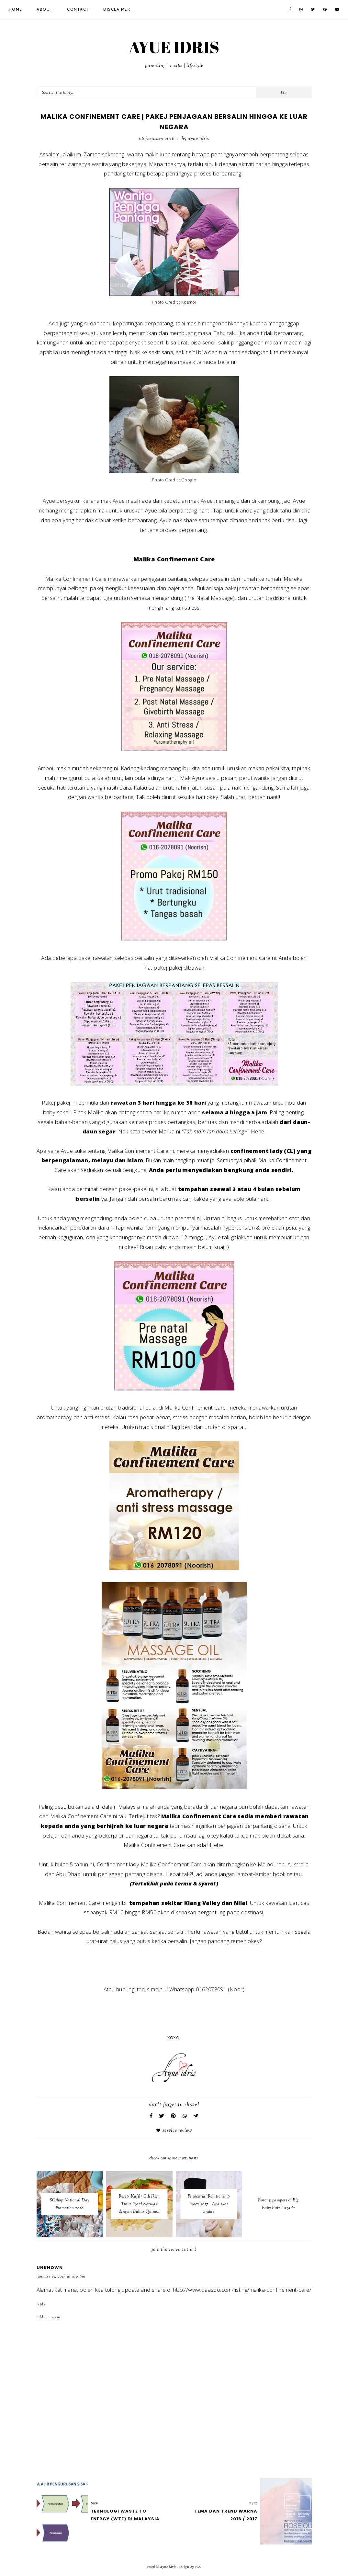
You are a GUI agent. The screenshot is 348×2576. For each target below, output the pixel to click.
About (45, 9)
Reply (41, 2304)
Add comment (49, 2317)
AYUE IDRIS (174, 47)
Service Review (177, 2130)
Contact (78, 9)
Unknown (50, 2268)
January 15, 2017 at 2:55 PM (61, 2276)
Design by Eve (189, 2567)
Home (15, 9)
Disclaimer (116, 9)
